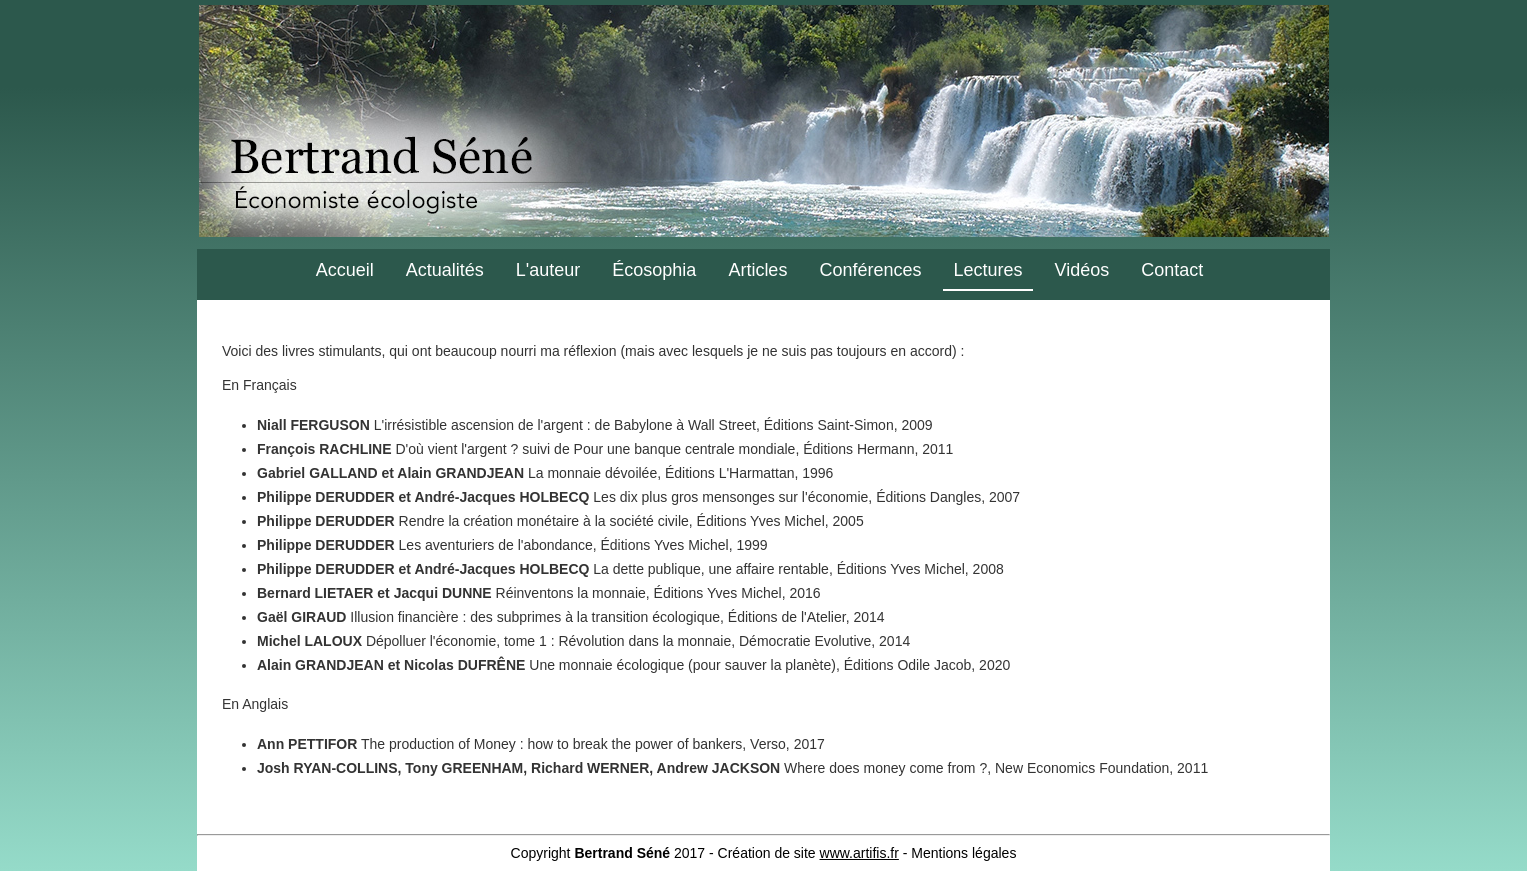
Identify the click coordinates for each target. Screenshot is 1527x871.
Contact (1172, 270)
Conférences (870, 270)
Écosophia (654, 270)
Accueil (345, 270)
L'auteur (548, 270)
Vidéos (1082, 270)
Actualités (445, 270)
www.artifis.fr (859, 853)
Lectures (987, 270)
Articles (757, 270)
